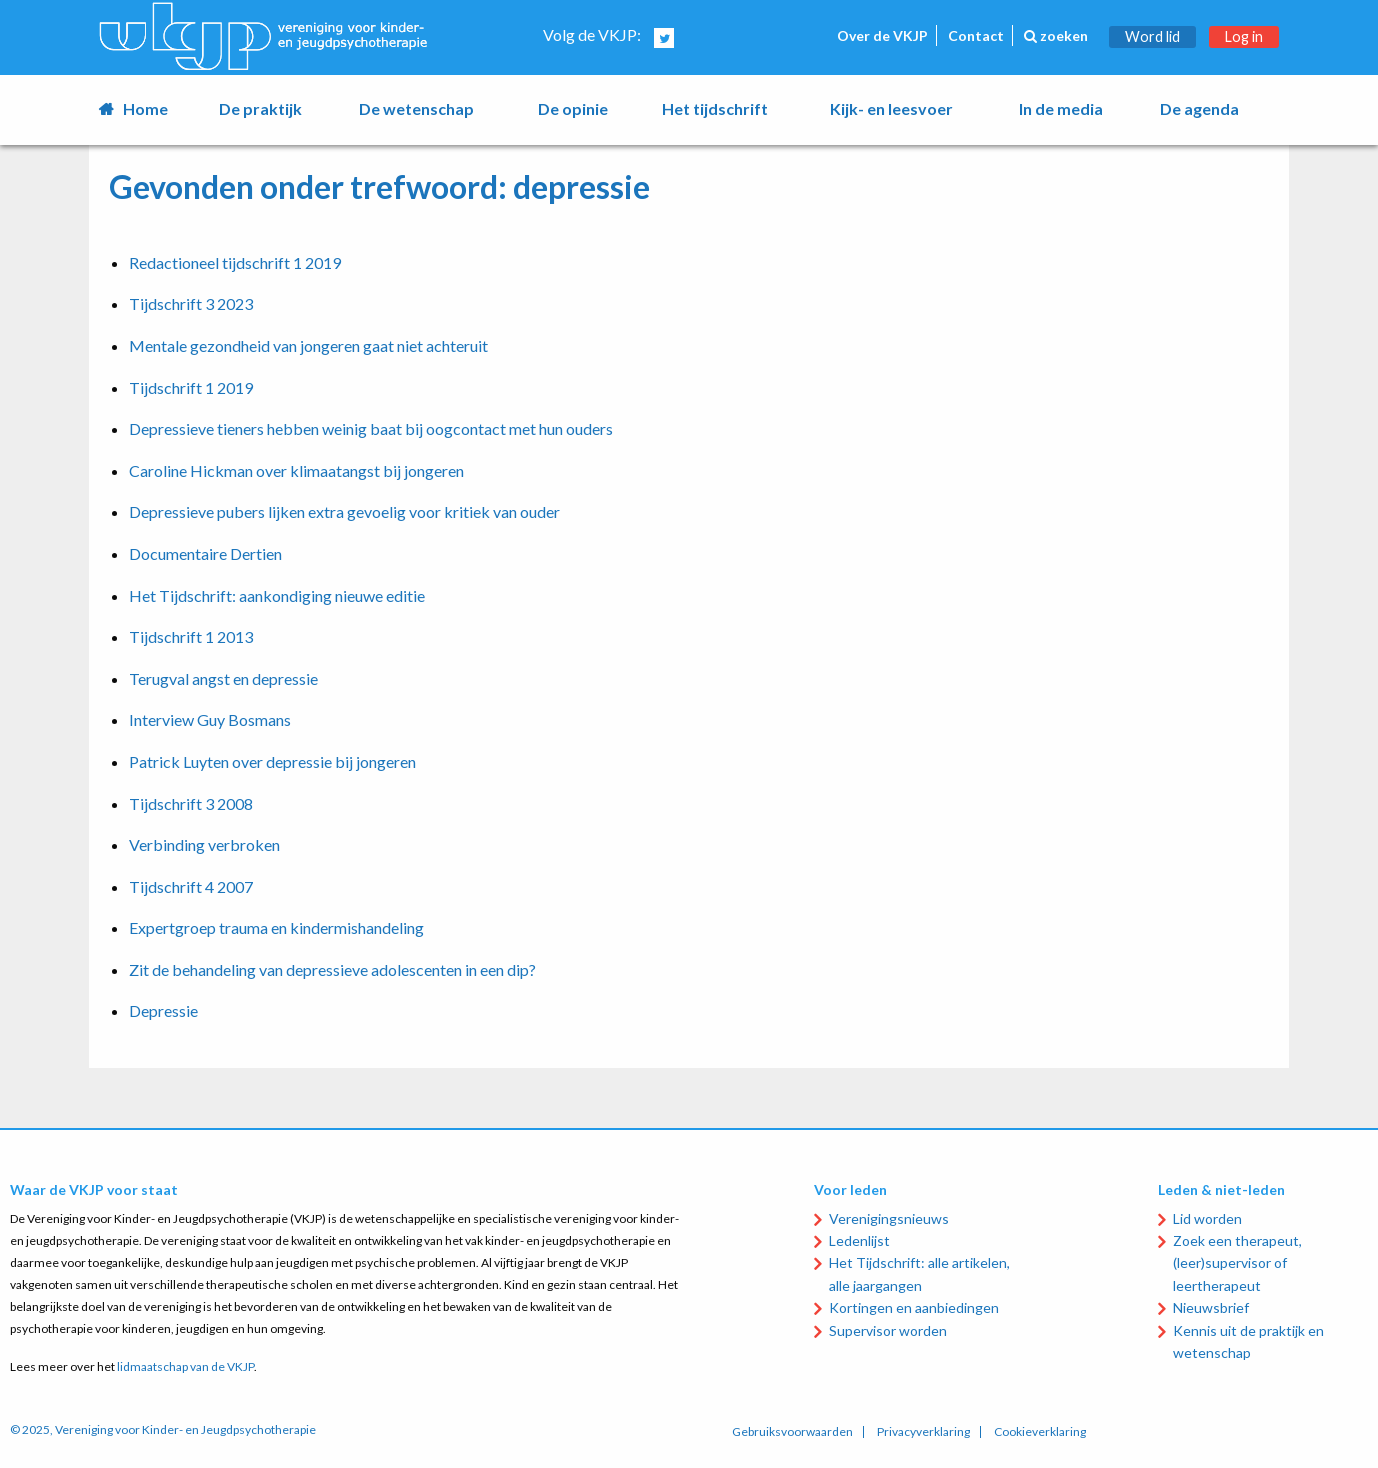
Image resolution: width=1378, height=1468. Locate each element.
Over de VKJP (882, 35)
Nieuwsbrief (1211, 1307)
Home (145, 108)
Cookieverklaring (1040, 1432)
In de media (1061, 108)
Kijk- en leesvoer (891, 108)
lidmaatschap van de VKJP (185, 1366)
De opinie (573, 108)
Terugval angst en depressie (223, 678)
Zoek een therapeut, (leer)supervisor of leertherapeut (1237, 1263)
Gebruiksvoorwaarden (792, 1432)
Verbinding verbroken (204, 844)
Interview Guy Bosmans (210, 719)
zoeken (1056, 35)
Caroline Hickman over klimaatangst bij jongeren (296, 470)
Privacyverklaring (923, 1432)
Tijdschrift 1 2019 (191, 387)
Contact (976, 35)
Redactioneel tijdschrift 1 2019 (235, 262)
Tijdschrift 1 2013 (191, 636)
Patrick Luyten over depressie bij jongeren (272, 761)
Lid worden (1207, 1218)
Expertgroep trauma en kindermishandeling (276, 927)
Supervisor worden (888, 1330)
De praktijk (260, 108)
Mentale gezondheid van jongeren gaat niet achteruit (308, 345)
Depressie (163, 1010)
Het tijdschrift (715, 108)
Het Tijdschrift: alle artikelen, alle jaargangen (919, 1273)
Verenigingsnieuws (889, 1218)
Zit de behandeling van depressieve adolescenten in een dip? (332, 969)
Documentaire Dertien (205, 553)
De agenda (1199, 108)
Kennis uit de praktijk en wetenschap (1248, 1341)
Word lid (1152, 36)
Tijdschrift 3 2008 (191, 803)
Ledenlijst (859, 1240)
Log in (1244, 36)
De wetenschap (416, 108)
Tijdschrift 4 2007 (191, 886)
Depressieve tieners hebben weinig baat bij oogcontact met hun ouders (371, 428)
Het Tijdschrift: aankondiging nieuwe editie (277, 595)
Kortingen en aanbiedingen (914, 1307)
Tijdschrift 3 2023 (191, 303)
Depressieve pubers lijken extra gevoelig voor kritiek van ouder (344, 511)
